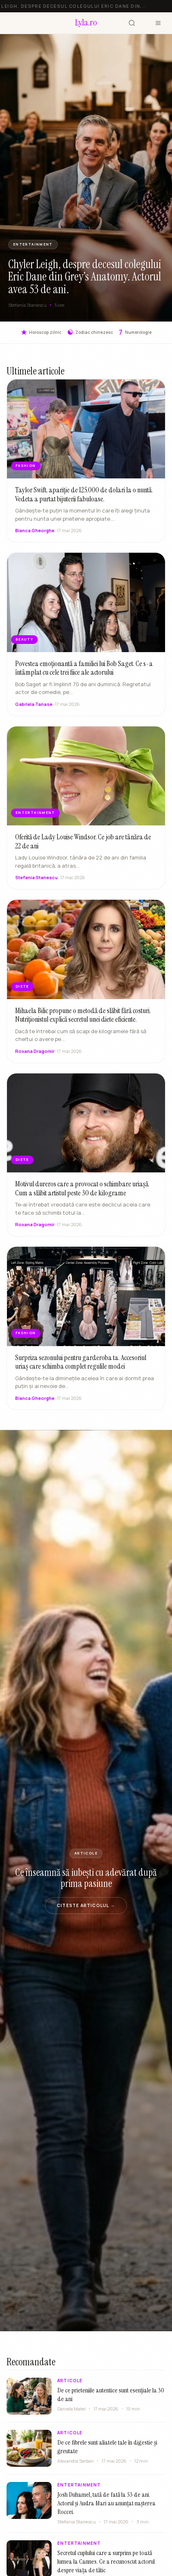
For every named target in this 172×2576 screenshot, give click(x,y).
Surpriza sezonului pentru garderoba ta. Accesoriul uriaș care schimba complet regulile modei (80, 1369)
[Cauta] (131, 23)
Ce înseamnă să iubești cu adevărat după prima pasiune (86, 1877)
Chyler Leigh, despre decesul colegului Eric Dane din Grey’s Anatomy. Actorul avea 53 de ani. (84, 276)
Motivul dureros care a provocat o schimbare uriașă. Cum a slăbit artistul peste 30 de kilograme (82, 1196)
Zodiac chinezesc (90, 332)
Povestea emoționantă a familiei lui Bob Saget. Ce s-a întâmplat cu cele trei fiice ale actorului (84, 675)
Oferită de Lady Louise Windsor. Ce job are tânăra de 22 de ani (83, 849)
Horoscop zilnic (41, 332)
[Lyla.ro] (86, 23)
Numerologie (135, 332)
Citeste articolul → (86, 1905)
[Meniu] (158, 23)
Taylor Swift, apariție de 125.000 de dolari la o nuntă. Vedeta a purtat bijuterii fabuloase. (84, 494)
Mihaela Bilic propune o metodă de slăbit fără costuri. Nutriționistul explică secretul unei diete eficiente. (83, 1022)
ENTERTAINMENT (33, 244)
